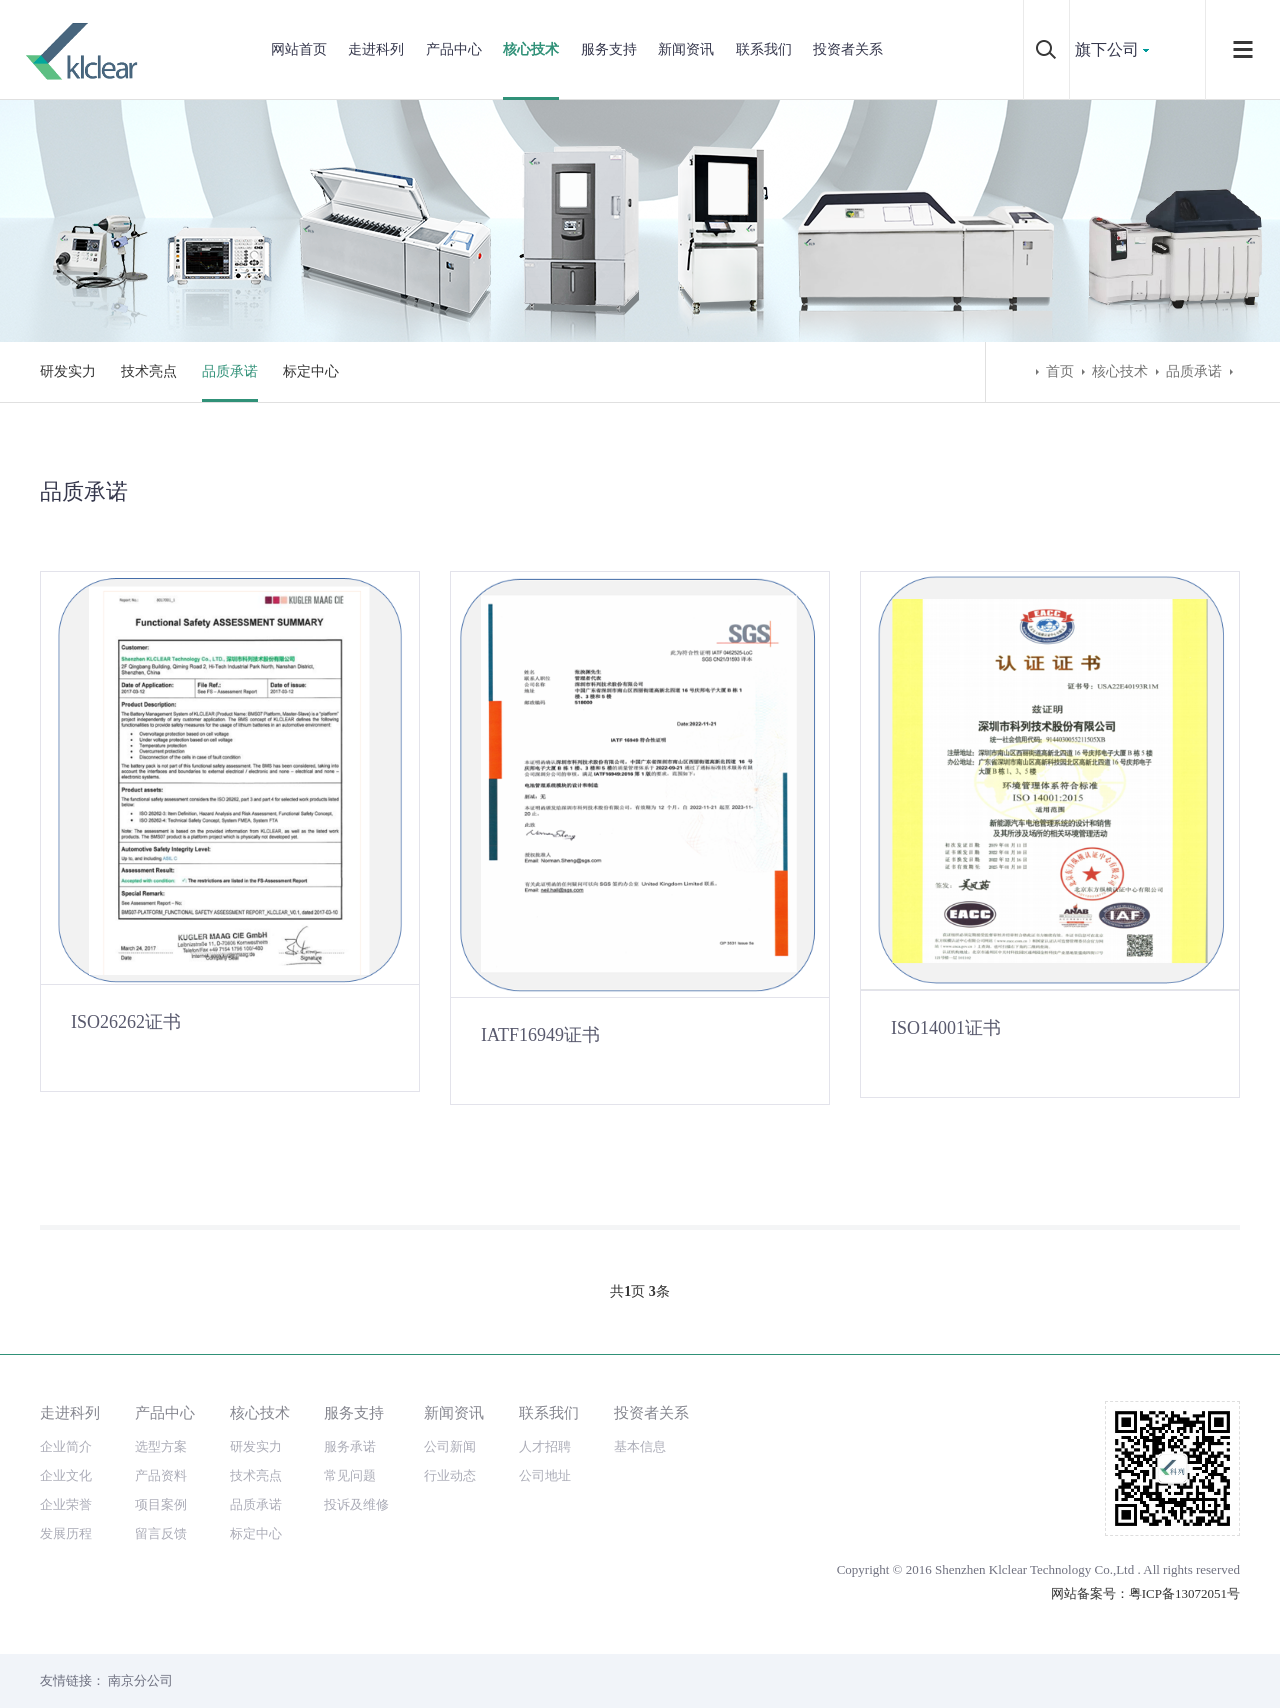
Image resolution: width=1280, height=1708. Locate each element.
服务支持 (609, 49)
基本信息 (640, 1446)
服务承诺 (350, 1446)
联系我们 (764, 49)
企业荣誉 (66, 1504)
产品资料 (161, 1475)
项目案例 (161, 1504)
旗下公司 (1107, 49)
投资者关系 (848, 49)
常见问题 (350, 1475)
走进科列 (376, 49)
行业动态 (450, 1475)
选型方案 (161, 1446)
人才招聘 (545, 1446)
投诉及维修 (356, 1504)
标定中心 (311, 371)
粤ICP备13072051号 (1184, 1593)
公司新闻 (450, 1446)
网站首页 (299, 49)
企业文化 (66, 1475)
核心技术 (531, 49)
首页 (1060, 371)
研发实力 (68, 371)
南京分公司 (140, 1680)
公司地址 (545, 1475)
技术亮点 (149, 371)
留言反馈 (161, 1533)
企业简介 (66, 1446)
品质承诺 (230, 371)
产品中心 (454, 49)
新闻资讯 (686, 49)
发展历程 (66, 1533)
